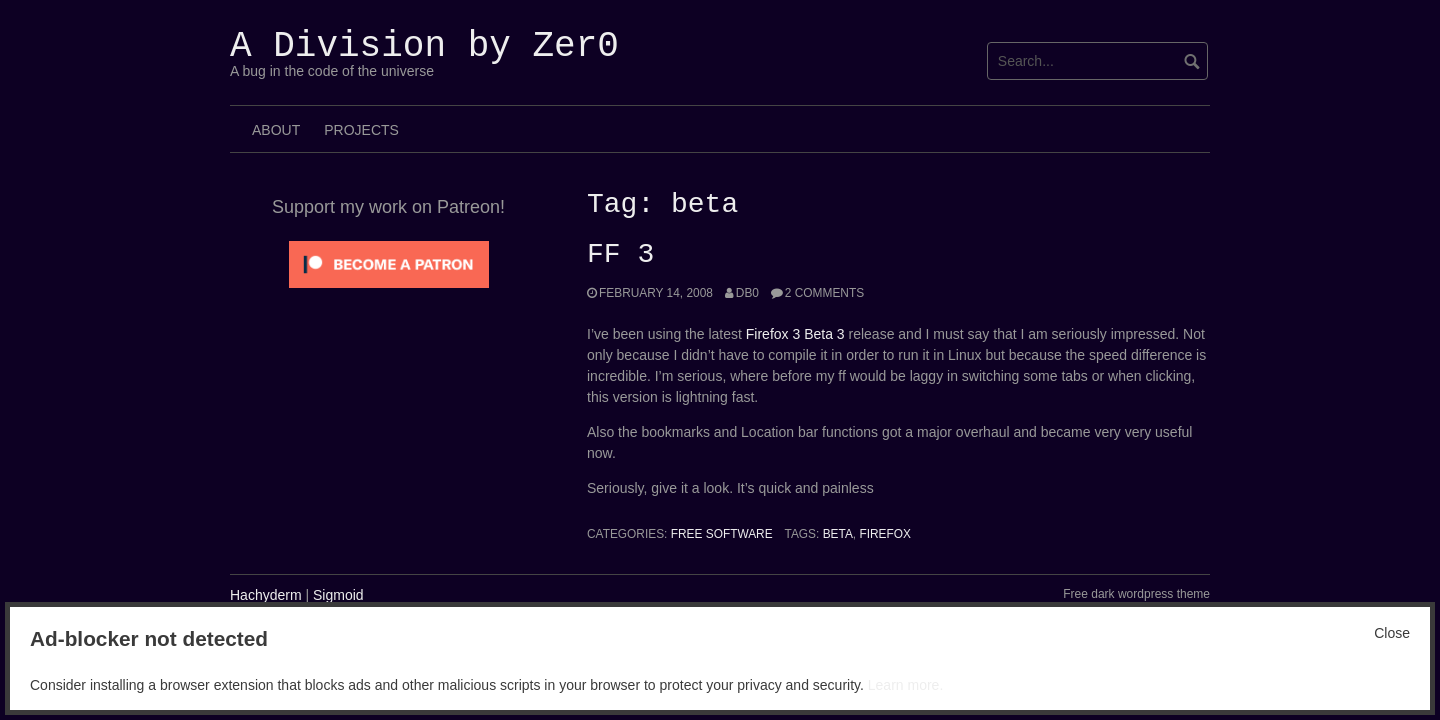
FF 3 (620, 255)
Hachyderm (266, 595)
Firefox (885, 534)
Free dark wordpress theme (1136, 594)
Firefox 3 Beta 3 (795, 334)
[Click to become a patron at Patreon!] (389, 263)
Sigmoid (338, 595)
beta (838, 534)
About (276, 130)
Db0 (747, 293)
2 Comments (824, 293)
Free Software (722, 534)
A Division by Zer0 (424, 46)
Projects (361, 130)
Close (1392, 633)
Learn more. (905, 685)
